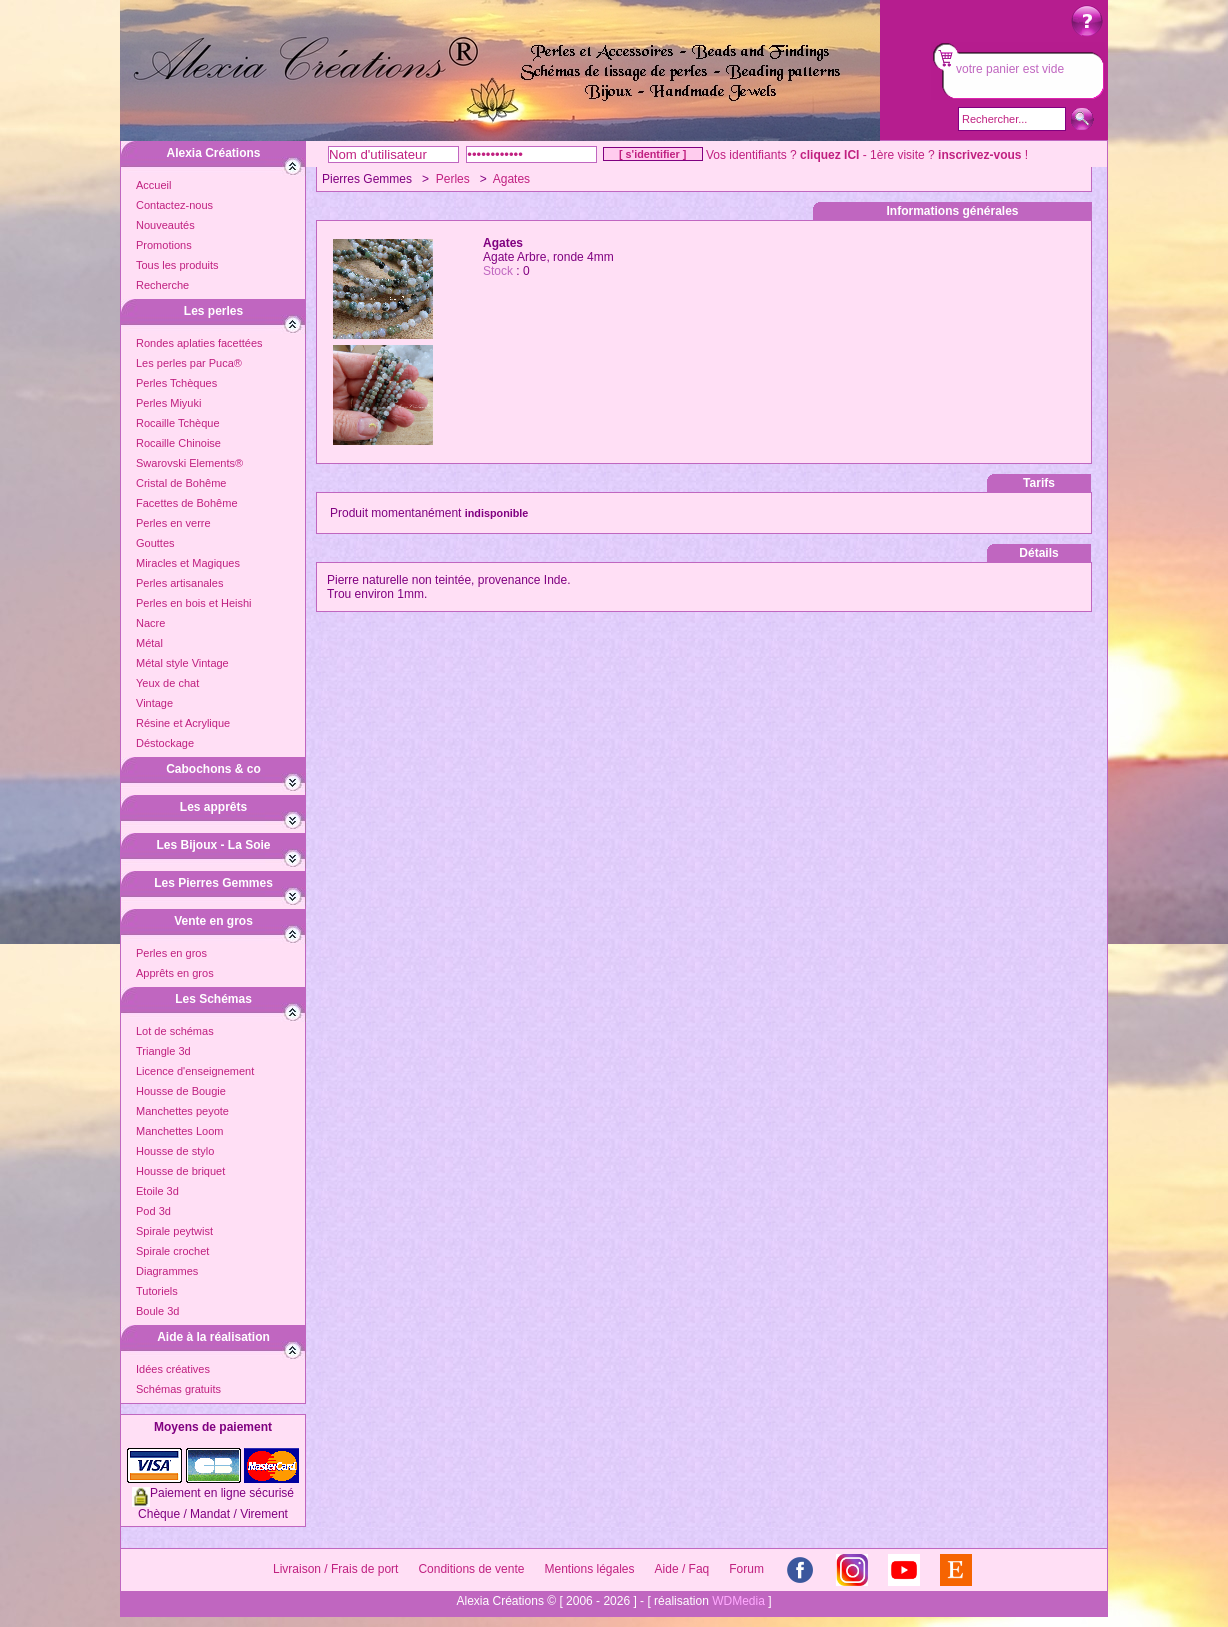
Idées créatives (173, 1369)
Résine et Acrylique (183, 723)
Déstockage (165, 743)
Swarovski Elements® (189, 463)
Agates (511, 179)
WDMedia (738, 1601)
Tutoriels (157, 1291)
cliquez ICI (829, 155)
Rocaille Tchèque (178, 423)
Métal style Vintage (182, 663)
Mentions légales (589, 1569)
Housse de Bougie (181, 1091)
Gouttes (155, 543)
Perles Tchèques (176, 383)
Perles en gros (171, 953)
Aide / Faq (682, 1569)
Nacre (150, 623)
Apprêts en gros (175, 973)
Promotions (164, 245)
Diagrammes (167, 1271)
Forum (746, 1569)
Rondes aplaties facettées (199, 343)
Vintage (154, 703)
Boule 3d (157, 1311)
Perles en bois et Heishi (194, 603)
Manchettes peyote (182, 1111)
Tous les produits (177, 265)
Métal (149, 643)
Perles (453, 179)
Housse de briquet (180, 1171)
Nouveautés (165, 225)
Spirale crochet (172, 1251)
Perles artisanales (179, 583)
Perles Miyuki (168, 403)
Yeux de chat (167, 683)
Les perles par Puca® (189, 363)
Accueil (153, 185)
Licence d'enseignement (195, 1071)
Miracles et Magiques (188, 563)
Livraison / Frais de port (335, 1569)
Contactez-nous (174, 205)
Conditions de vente (471, 1569)
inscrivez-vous (979, 155)
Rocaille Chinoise (178, 443)
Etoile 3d (157, 1191)
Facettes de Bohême (187, 503)
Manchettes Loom (179, 1131)
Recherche (162, 285)
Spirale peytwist (174, 1231)
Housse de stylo (175, 1151)
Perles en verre (173, 523)
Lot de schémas (175, 1031)
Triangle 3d (163, 1051)
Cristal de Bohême (181, 483)
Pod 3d (153, 1211)
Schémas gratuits (178, 1389)
